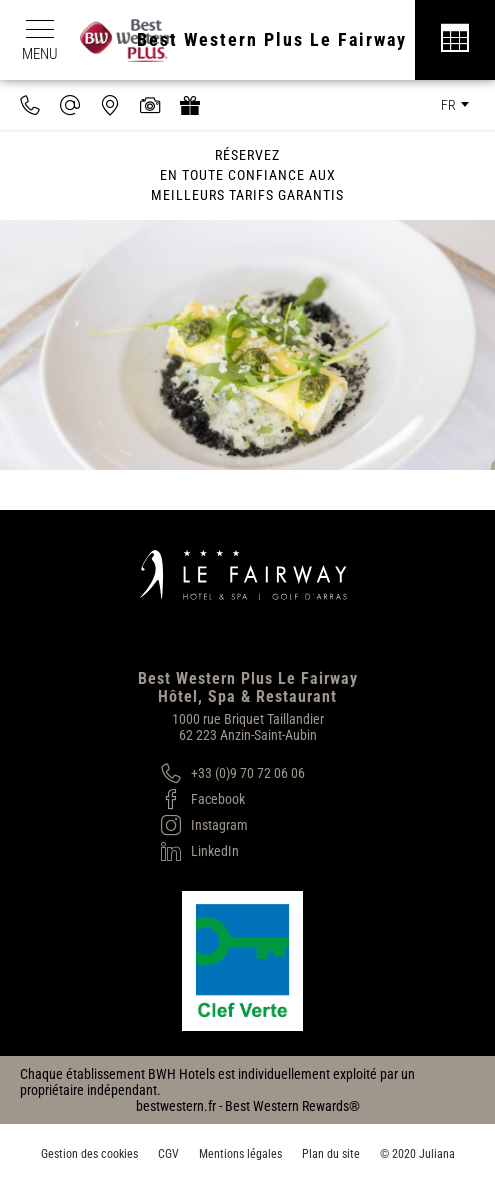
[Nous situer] (110, 105)
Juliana (437, 1154)
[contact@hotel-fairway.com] (70, 105)
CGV (168, 1154)
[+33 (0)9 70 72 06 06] (233, 773)
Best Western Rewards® (292, 1106)
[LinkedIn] (233, 851)
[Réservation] (455, 40)
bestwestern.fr (176, 1106)
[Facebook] (233, 799)
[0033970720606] (30, 105)
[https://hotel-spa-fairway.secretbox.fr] (190, 105)
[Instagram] (233, 825)
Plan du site (331, 1154)
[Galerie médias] (150, 105)
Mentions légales (240, 1154)
